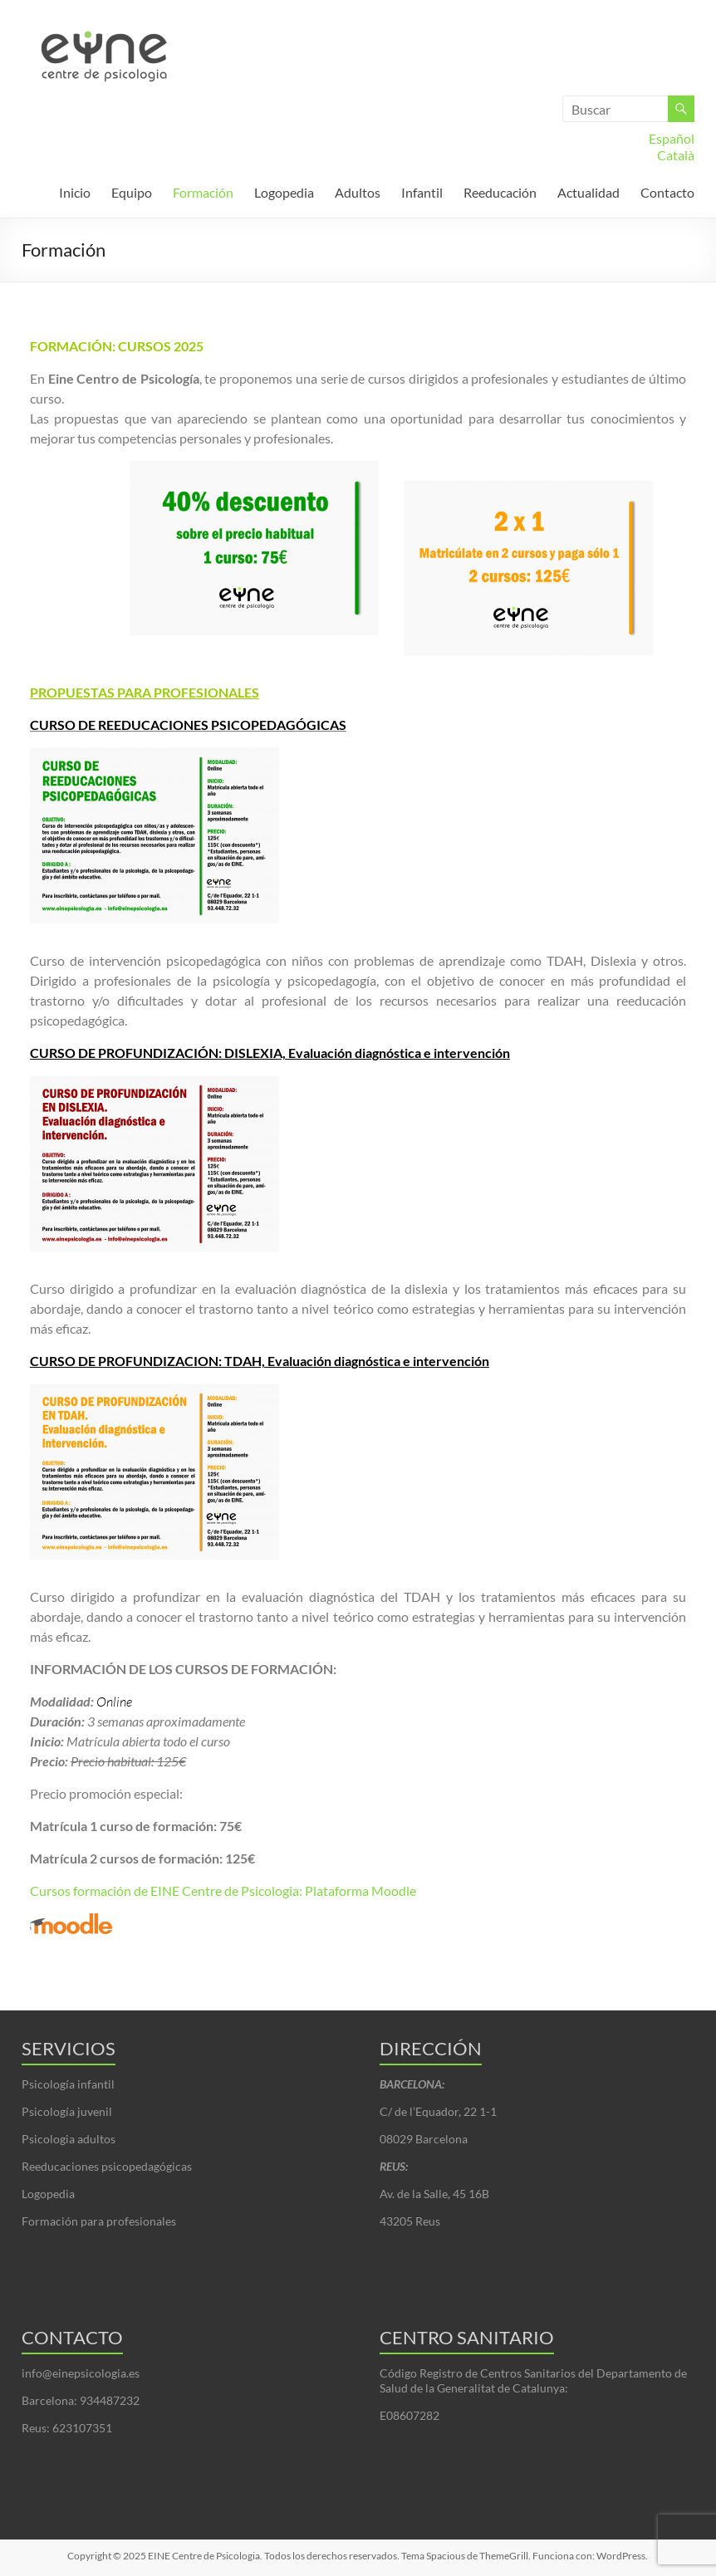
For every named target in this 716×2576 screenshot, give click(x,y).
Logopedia (284, 192)
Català (675, 155)
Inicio (75, 192)
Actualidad (588, 192)
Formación (203, 192)
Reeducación (500, 192)
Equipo (131, 192)
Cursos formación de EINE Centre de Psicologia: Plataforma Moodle (223, 1890)
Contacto (667, 192)
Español (671, 138)
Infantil (422, 192)
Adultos (357, 192)
